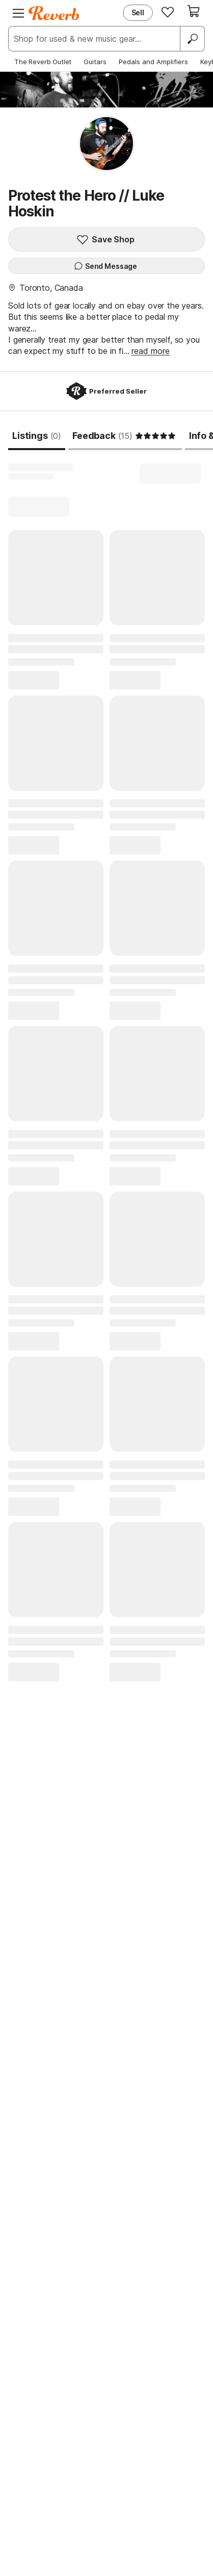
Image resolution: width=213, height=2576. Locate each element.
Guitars (95, 62)
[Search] (192, 38)
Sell (137, 12)
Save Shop (105, 239)
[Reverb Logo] (54, 13)
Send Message (105, 265)
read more (150, 351)
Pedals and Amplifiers (153, 62)
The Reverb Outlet (42, 62)
